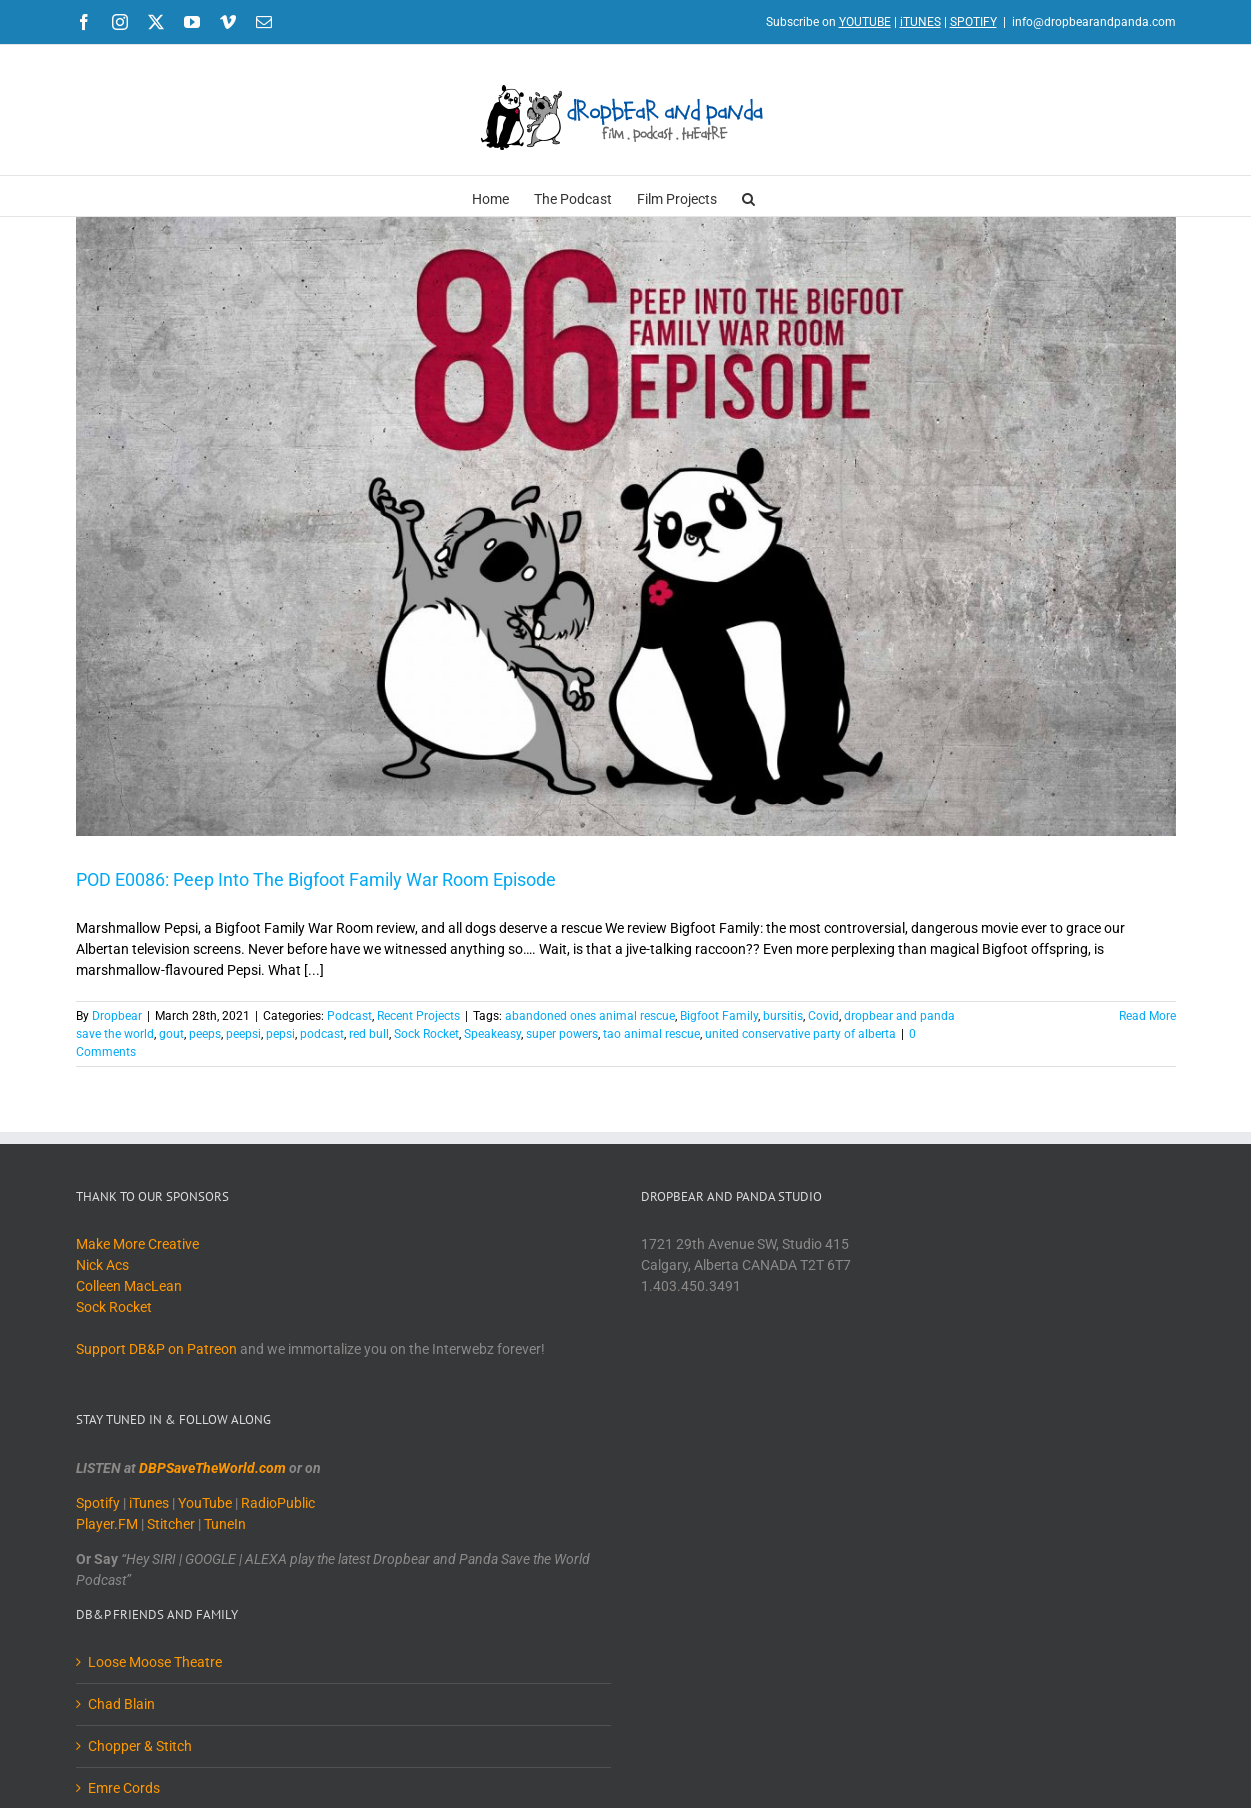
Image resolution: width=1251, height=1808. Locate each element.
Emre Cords (124, 1788)
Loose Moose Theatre (155, 1662)
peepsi (243, 1034)
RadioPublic (278, 1503)
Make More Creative (137, 1244)
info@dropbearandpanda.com (1094, 22)
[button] (748, 196)
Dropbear (117, 1016)
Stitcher (171, 1524)
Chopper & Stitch (140, 1746)
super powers (562, 1034)
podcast (322, 1034)
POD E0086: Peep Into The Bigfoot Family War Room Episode (316, 879)
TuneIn (225, 1524)
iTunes (149, 1503)
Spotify (98, 1503)
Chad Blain (121, 1704)
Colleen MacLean (129, 1286)
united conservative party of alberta (800, 1034)
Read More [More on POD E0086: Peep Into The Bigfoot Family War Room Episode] (1147, 1016)
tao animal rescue (651, 1034)
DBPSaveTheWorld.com (212, 1468)
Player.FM (107, 1524)
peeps (205, 1034)
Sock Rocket (426, 1034)
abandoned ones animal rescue (590, 1016)
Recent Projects (418, 1016)
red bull (369, 1034)
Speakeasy (492, 1034)
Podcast (349, 1016)
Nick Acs (102, 1265)
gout (171, 1034)
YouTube (205, 1503)
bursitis (783, 1016)
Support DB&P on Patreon (156, 1349)
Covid (823, 1016)
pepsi (280, 1034)
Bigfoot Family (719, 1016)
